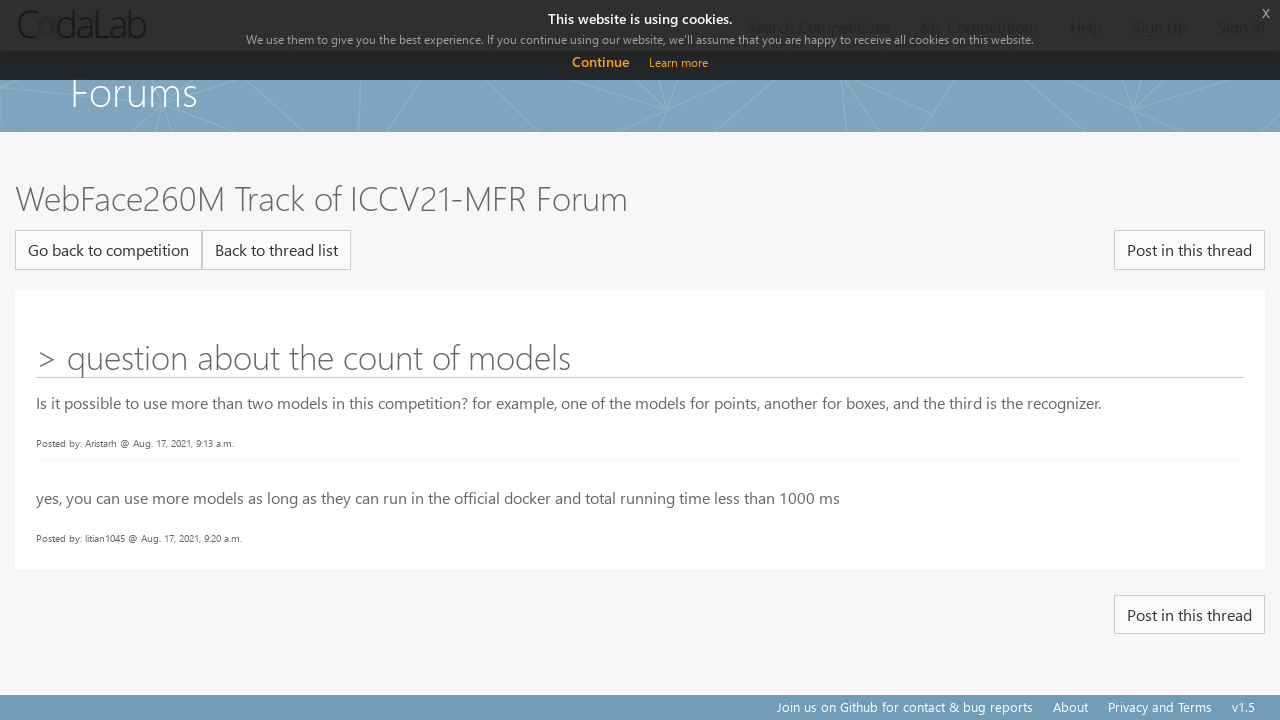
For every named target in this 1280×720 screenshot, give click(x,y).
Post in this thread (1189, 249)
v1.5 (1243, 706)
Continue (600, 61)
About (1070, 706)
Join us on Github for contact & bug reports (905, 706)
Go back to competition (108, 249)
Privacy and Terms (1160, 706)
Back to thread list (276, 249)
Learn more (678, 62)
